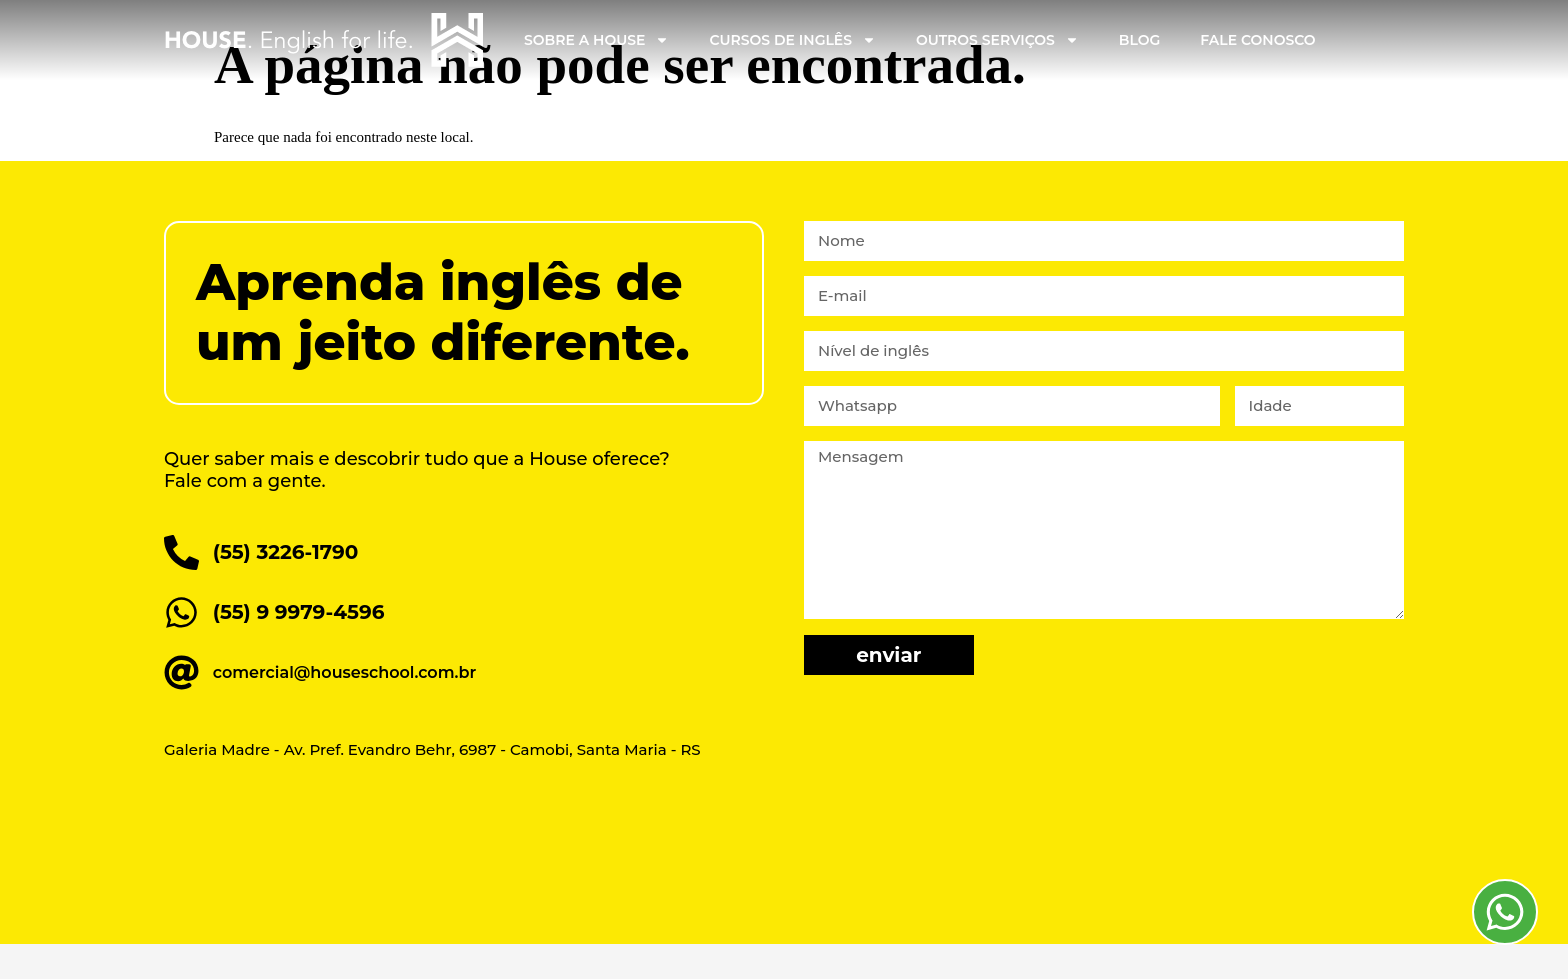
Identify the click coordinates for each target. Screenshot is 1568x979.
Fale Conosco (1257, 40)
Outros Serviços (997, 40)
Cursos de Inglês (792, 40)
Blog (1139, 40)
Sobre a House (596, 40)
